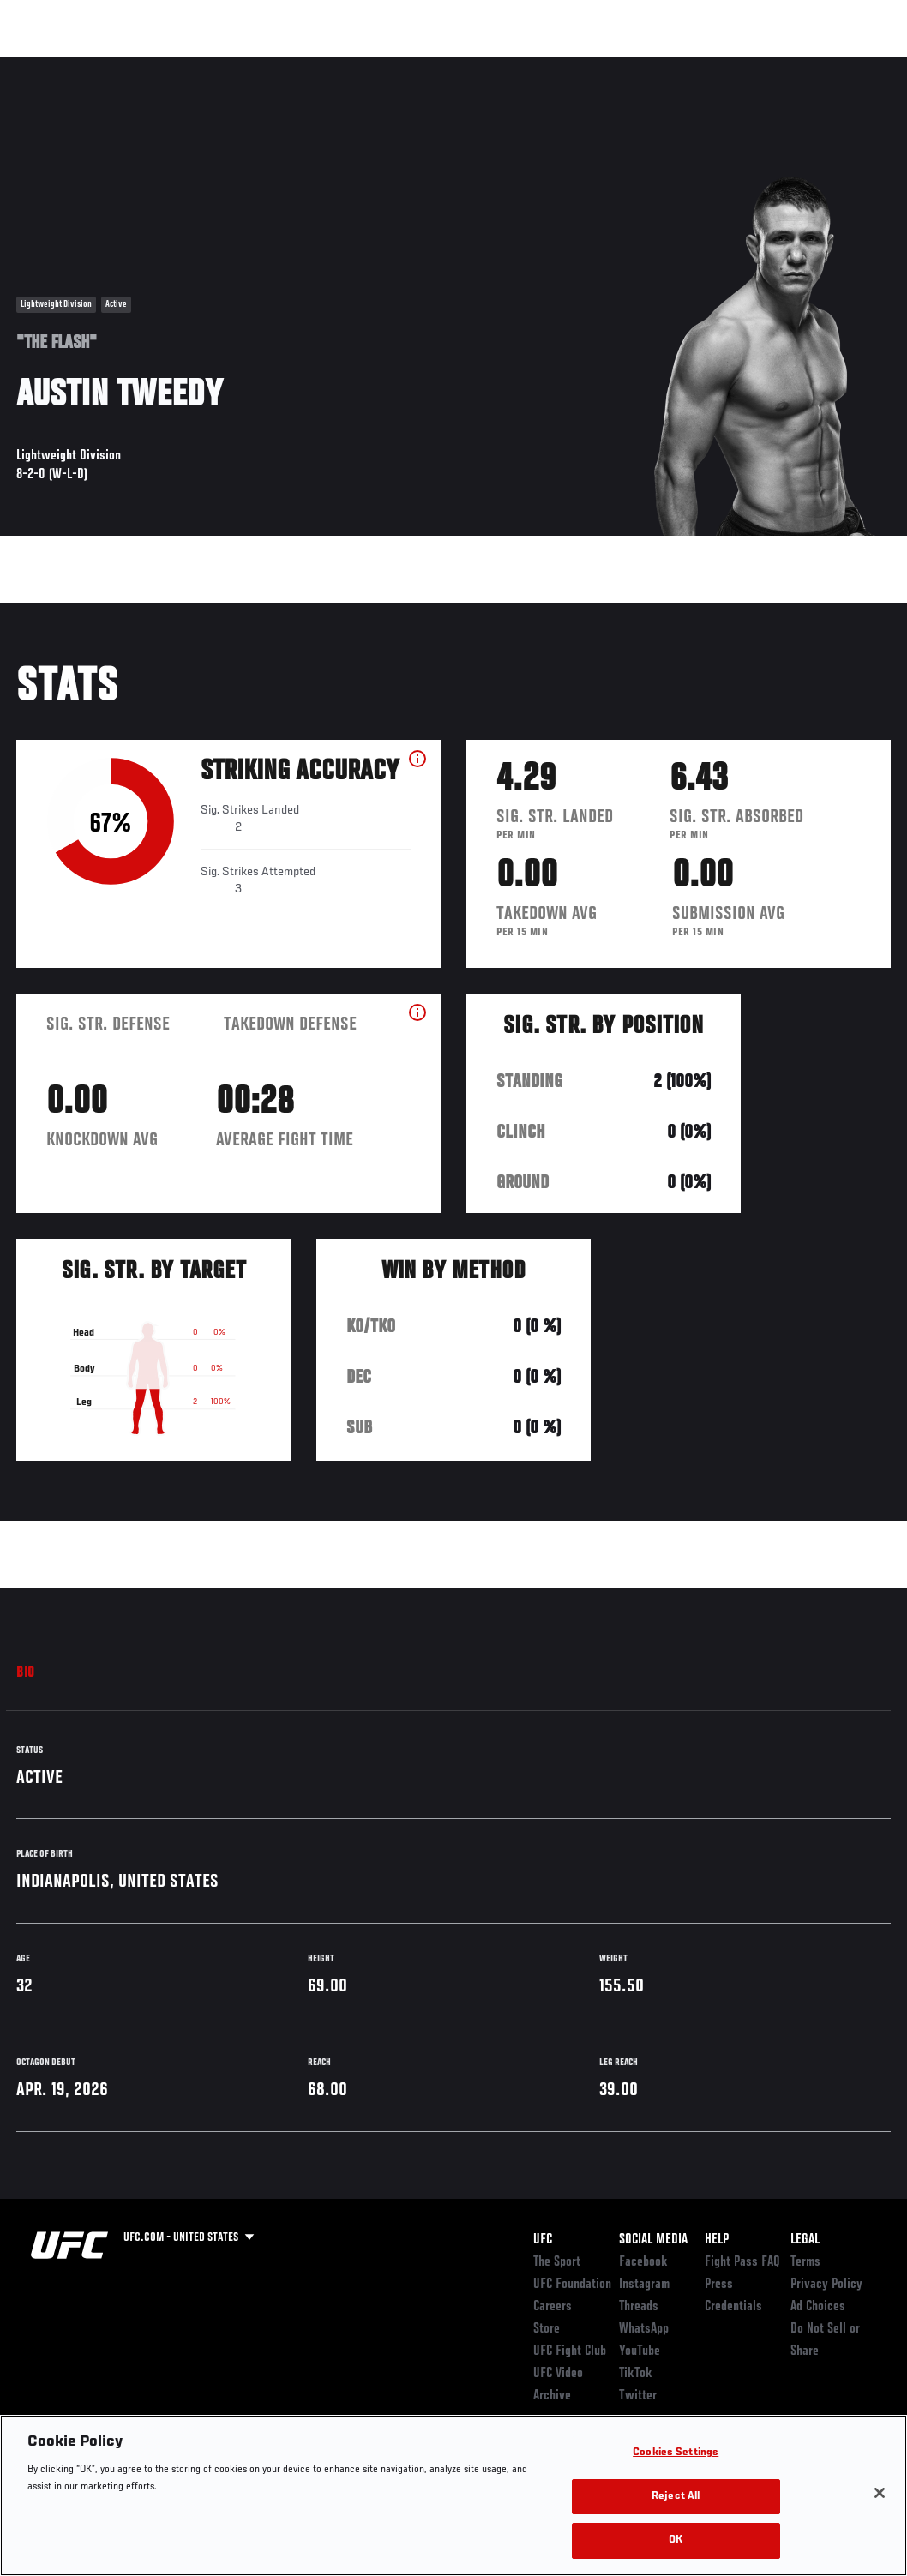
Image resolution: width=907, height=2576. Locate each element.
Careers (552, 2307)
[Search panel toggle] (851, 65)
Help (717, 2240)
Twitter (638, 2396)
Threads (638, 2307)
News (262, 65)
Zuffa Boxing (728, 65)
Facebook (643, 2262)
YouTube (639, 2351)
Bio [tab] (25, 1673)
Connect (576, 65)
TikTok (635, 2373)
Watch (645, 65)
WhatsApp (644, 2329)
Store (546, 2329)
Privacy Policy (826, 2284)
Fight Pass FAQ (742, 2262)
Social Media (653, 2240)
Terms (805, 2262)
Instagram (644, 2284)
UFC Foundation (572, 2284)
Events (47, 65)
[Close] (879, 2493)
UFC (542, 2240)
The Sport (556, 2262)
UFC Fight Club (569, 2351)
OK (675, 2540)
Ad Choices (817, 2307)
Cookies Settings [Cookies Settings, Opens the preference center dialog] (675, 2453)
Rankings (119, 65)
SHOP (804, 65)
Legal (805, 2240)
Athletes (196, 65)
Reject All (676, 2496)
